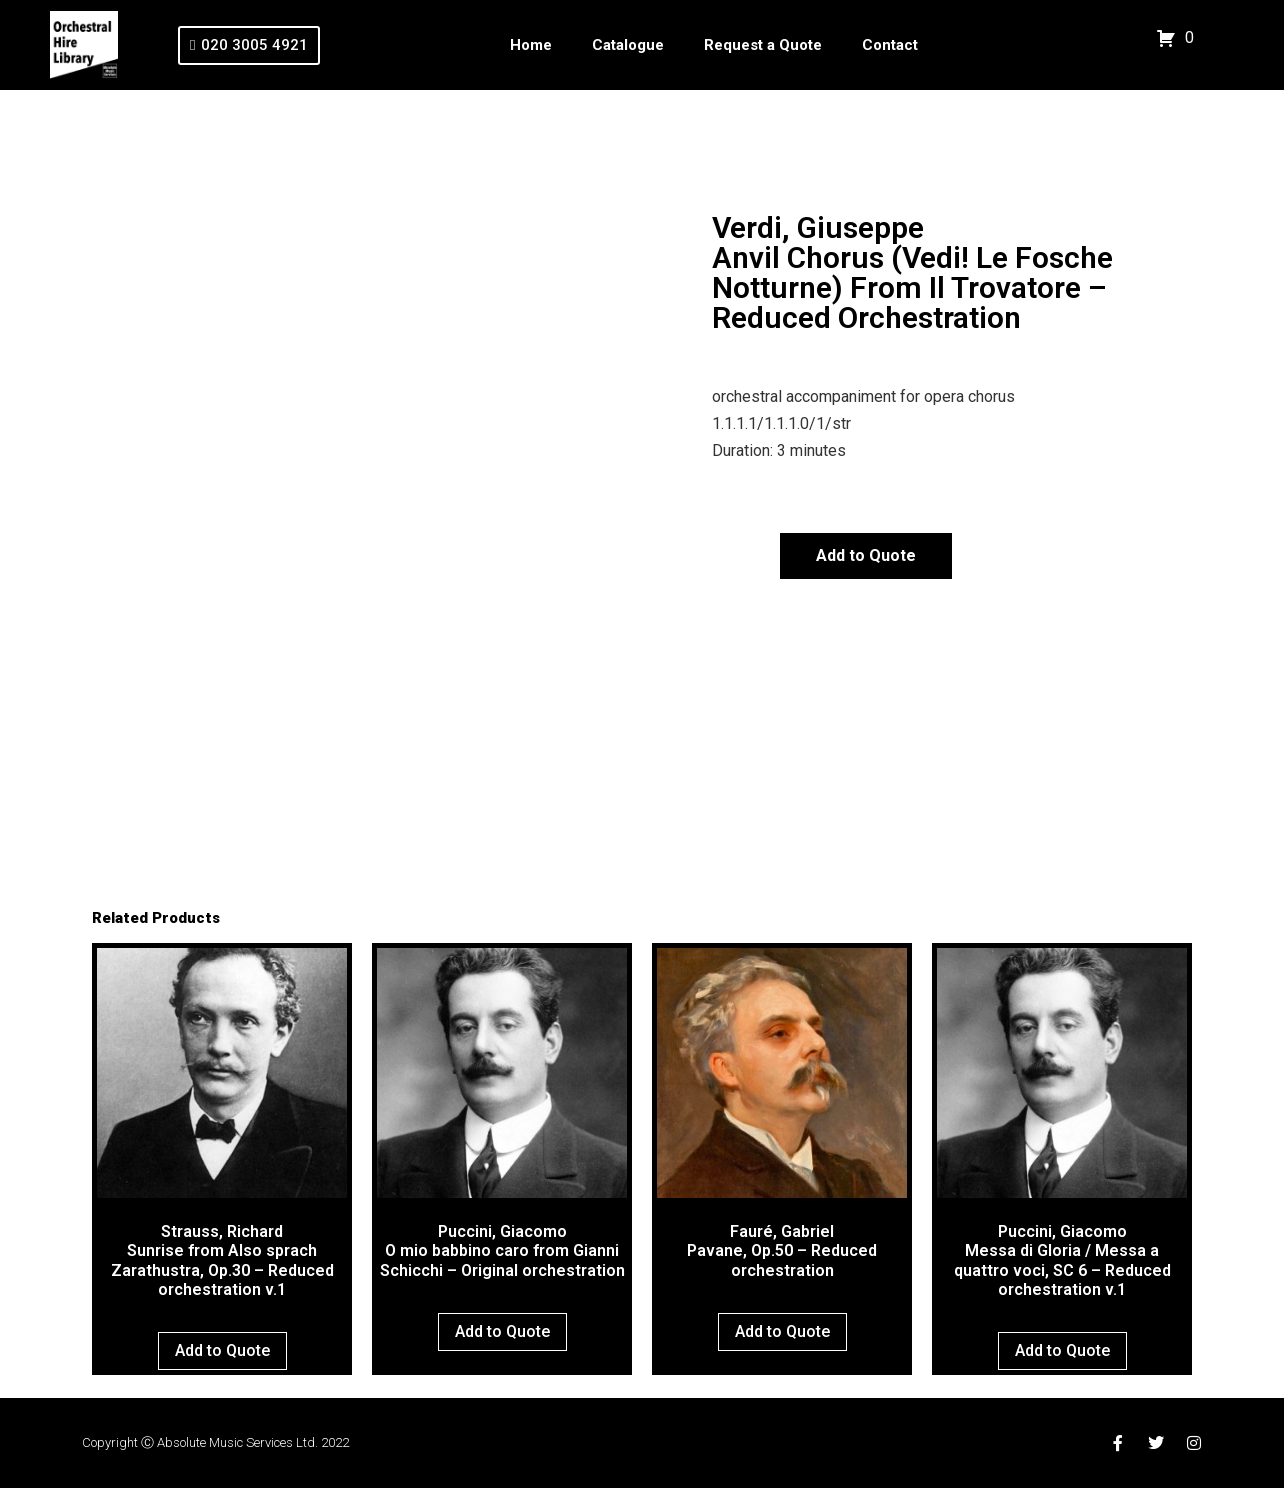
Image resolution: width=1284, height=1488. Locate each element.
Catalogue (628, 45)
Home (531, 45)
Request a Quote (763, 45)
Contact (890, 45)
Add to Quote (866, 555)
